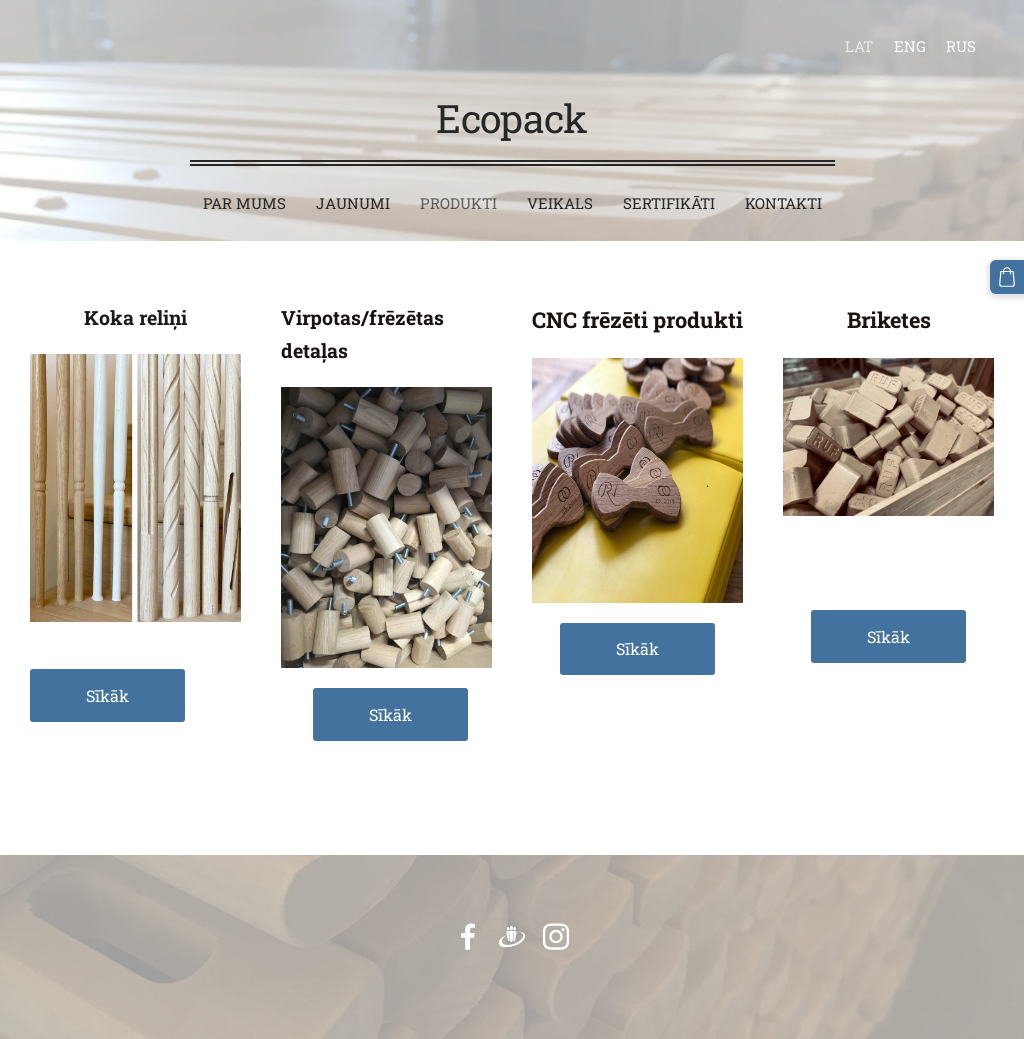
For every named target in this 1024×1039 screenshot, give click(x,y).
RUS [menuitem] (961, 46)
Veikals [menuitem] (560, 203)
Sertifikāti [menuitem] (669, 203)
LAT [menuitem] (859, 46)
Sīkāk (107, 695)
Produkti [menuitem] (458, 203)
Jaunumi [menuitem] (353, 203)
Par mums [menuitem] (244, 203)
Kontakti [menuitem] (783, 203)
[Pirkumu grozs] (1007, 277)
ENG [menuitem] (910, 46)
